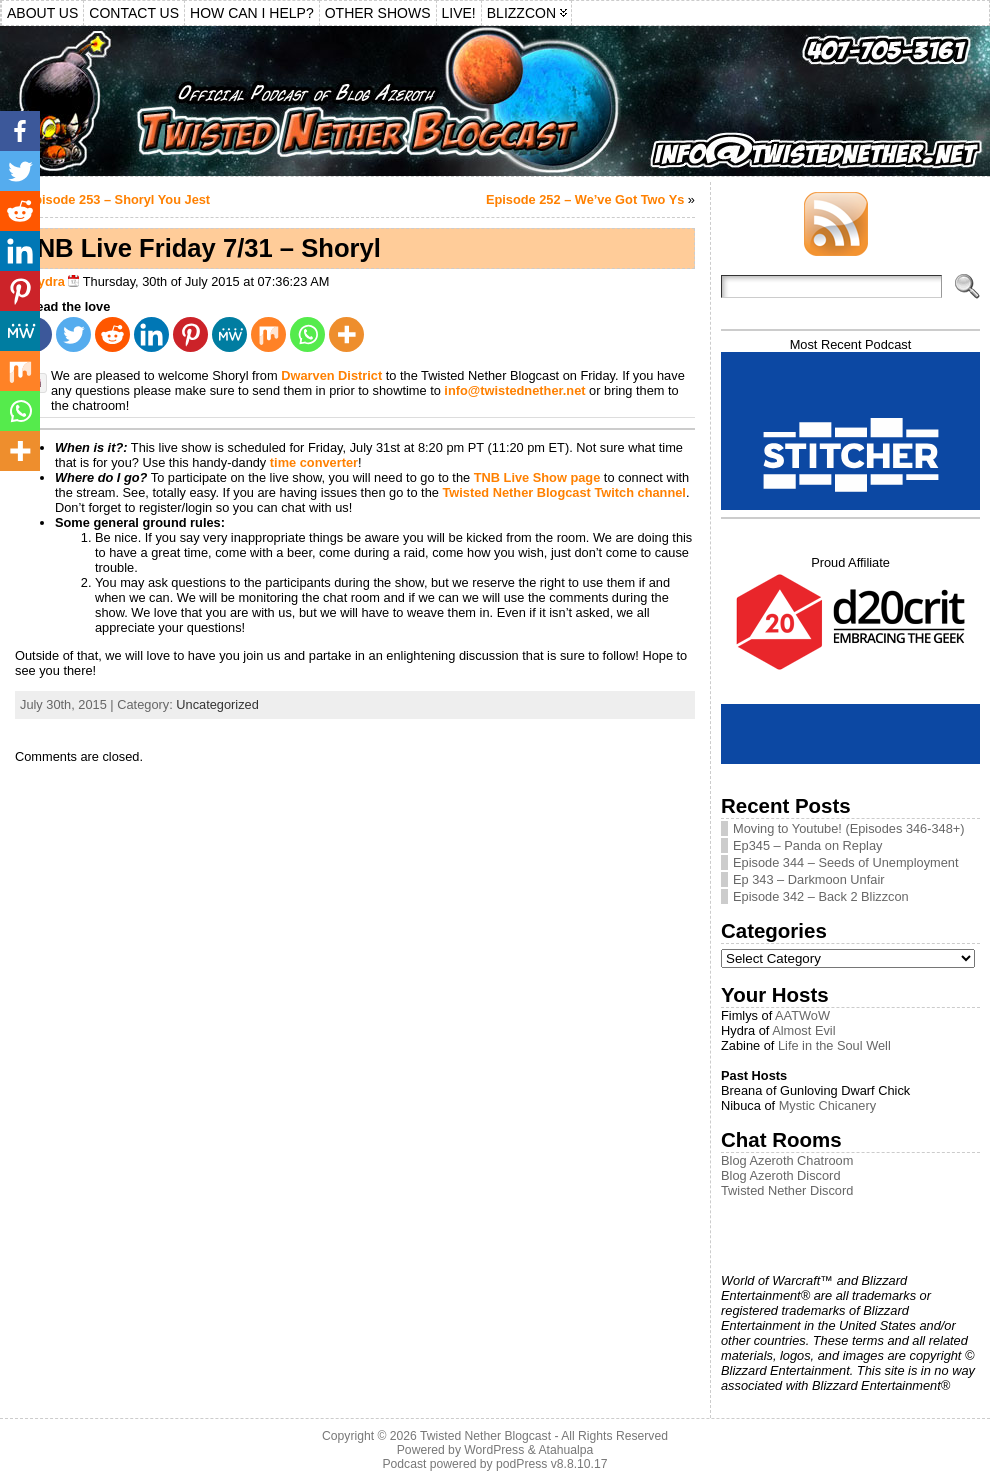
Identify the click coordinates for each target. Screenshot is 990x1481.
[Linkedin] (151, 334)
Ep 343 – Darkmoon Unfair (809, 879)
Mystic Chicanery (827, 1105)
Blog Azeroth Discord (781, 1175)
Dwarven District (333, 375)
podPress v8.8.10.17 (552, 1464)
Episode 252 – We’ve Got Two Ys (585, 199)
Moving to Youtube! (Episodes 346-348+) (849, 828)
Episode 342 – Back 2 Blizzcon (821, 896)
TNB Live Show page (537, 477)
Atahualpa (565, 1450)
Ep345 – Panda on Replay (807, 845)
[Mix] (268, 334)
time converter (314, 462)
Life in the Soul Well (834, 1045)
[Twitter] (73, 334)
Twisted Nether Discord (787, 1190)
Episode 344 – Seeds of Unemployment (846, 862)
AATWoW (802, 1015)
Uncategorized (217, 704)
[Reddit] (112, 334)
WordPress (494, 1450)
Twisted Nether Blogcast (485, 1436)
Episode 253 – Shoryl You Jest (118, 199)
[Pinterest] (190, 334)
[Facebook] (20, 131)
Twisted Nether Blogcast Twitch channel (563, 492)
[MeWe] (229, 334)
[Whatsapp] (307, 334)
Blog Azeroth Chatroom (787, 1160)
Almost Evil (803, 1030)
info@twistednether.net (514, 390)
